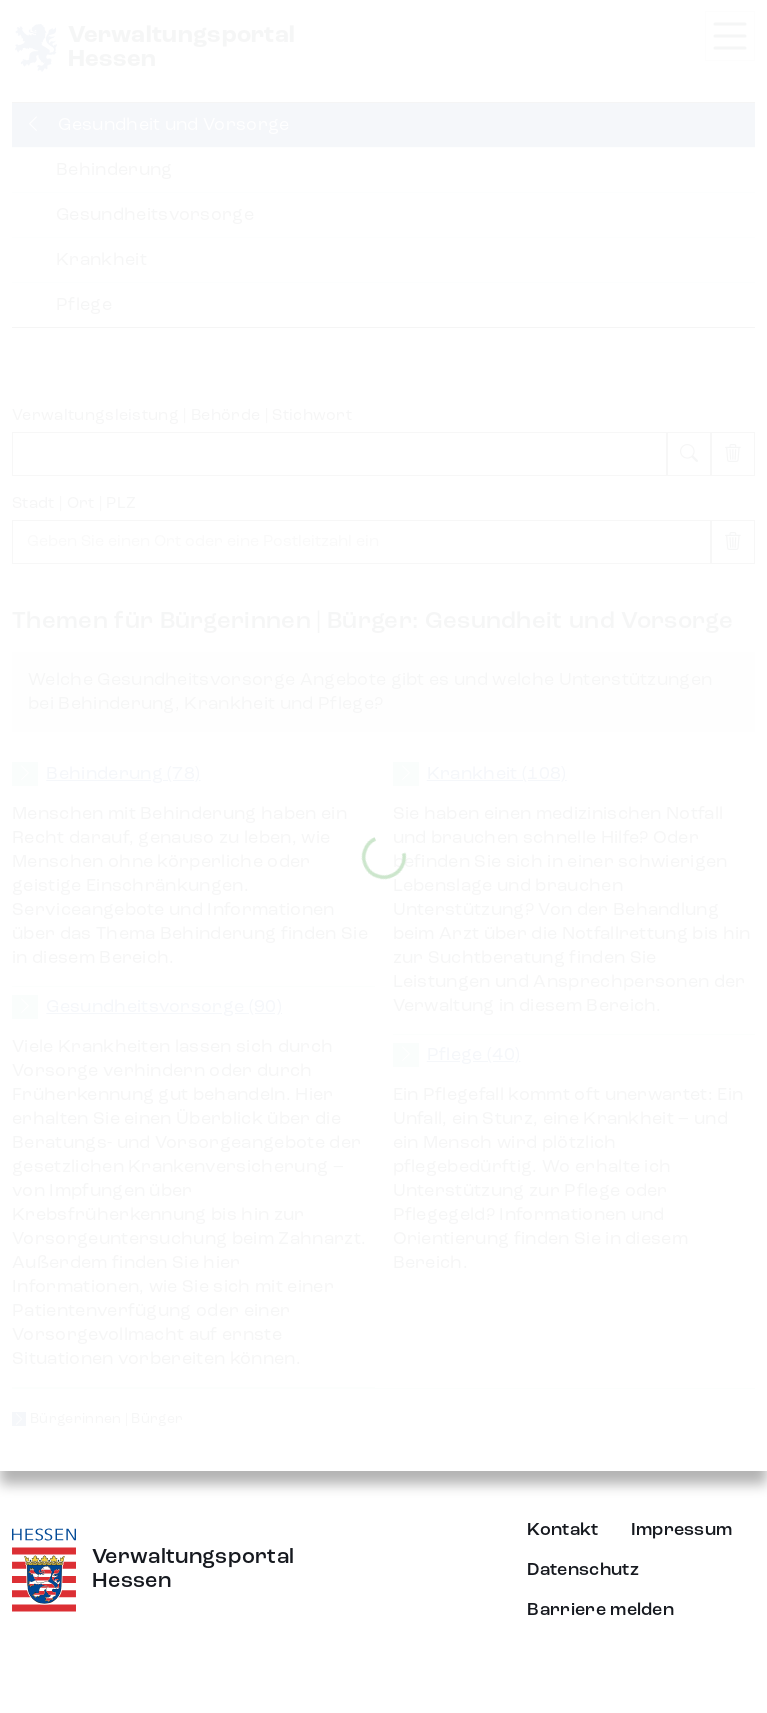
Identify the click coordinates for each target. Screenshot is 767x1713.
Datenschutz (583, 1570)
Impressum (682, 1530)
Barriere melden (600, 1610)
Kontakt (562, 1530)
